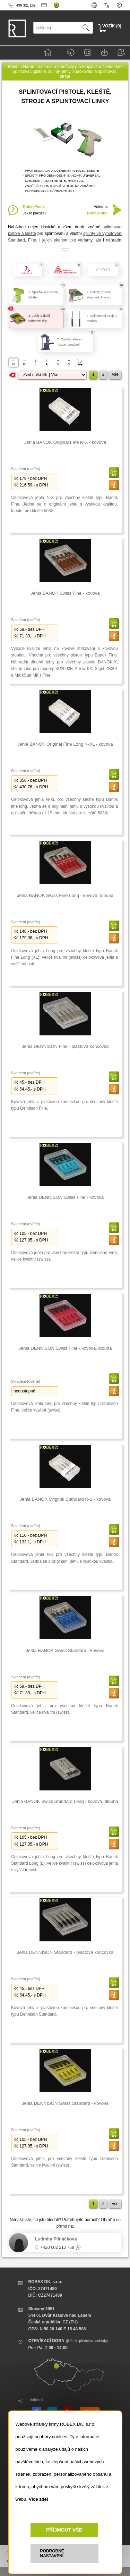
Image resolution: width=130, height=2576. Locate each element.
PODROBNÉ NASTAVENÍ (52, 2553)
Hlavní (13, 66)
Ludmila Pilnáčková (56, 2239)
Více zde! (38, 2499)
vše (115, 374)
